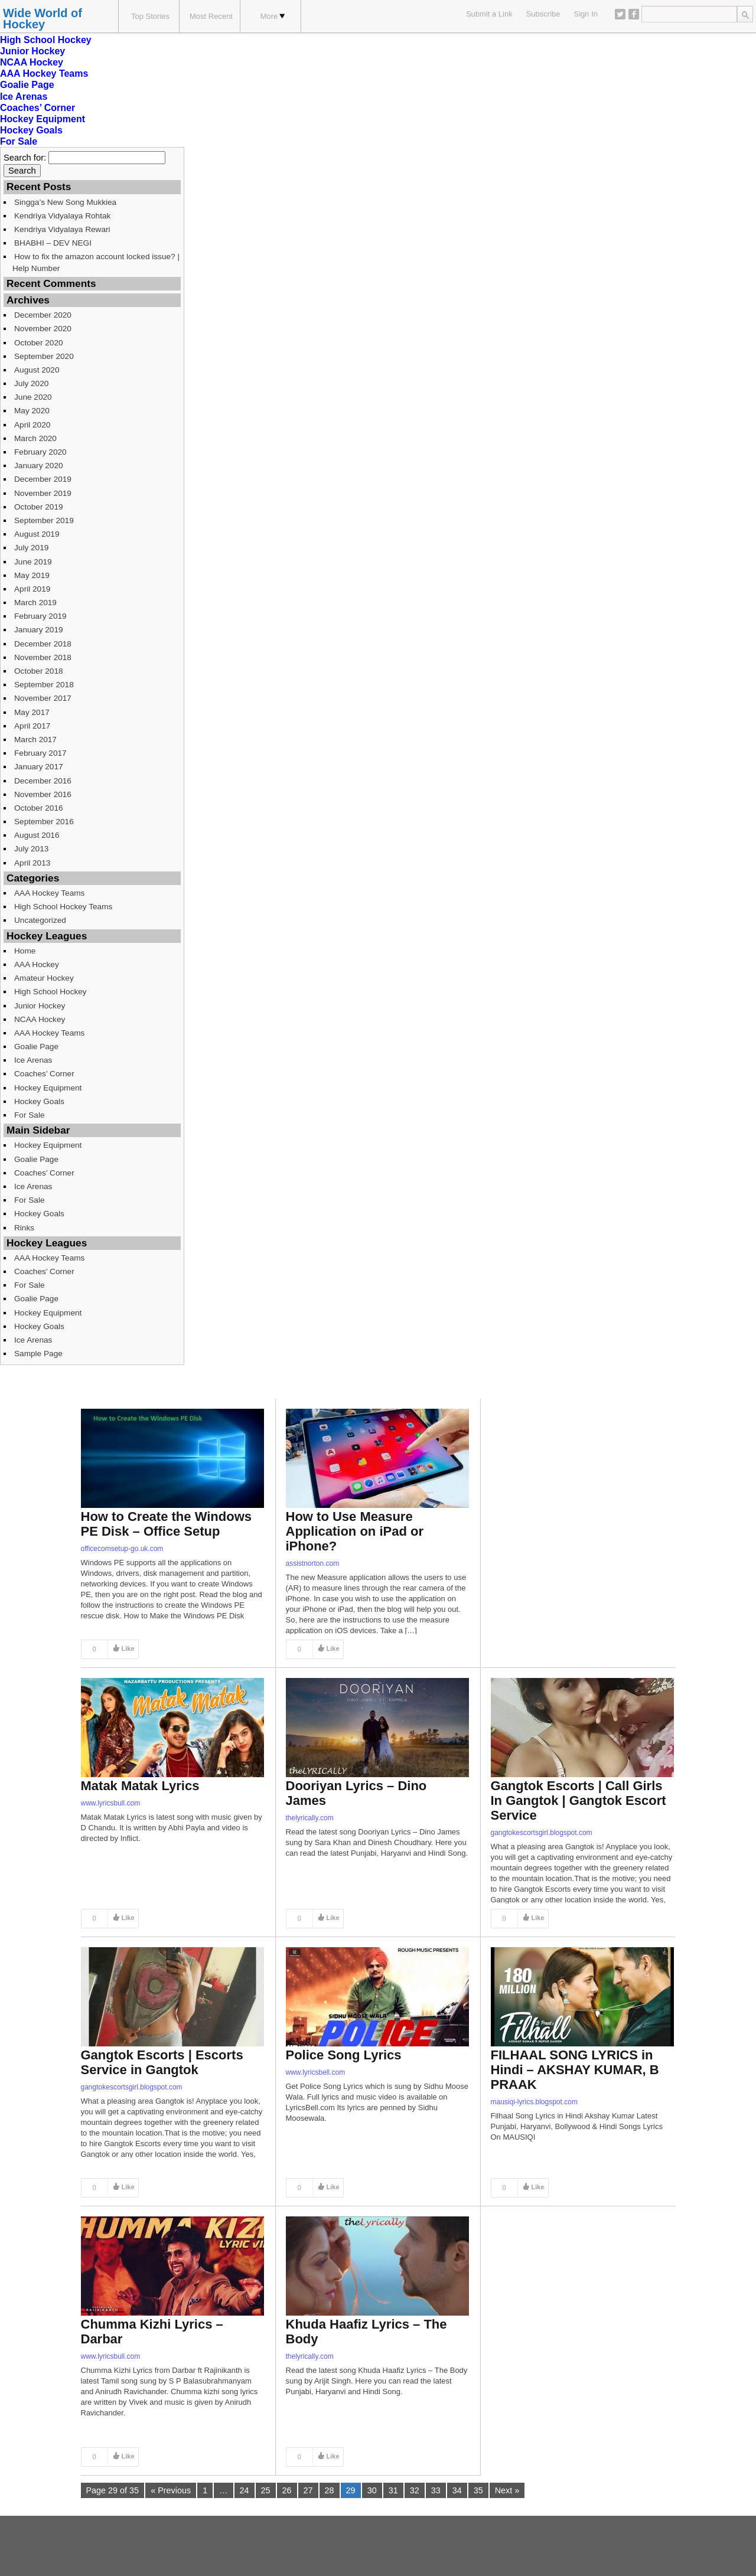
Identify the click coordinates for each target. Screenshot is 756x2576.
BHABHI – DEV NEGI (53, 243)
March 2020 (35, 438)
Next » (507, 2490)
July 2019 (31, 547)
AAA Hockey (36, 964)
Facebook (634, 14)
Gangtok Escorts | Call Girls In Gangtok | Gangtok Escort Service (578, 1800)
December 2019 (42, 479)
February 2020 (40, 452)
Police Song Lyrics (344, 2055)
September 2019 (44, 520)
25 (266, 2490)
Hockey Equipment (42, 119)
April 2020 (32, 424)
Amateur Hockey (44, 978)
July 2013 (31, 848)
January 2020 (38, 465)
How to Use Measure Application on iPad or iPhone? (354, 1531)
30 (372, 2490)
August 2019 (37, 534)
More (272, 16)
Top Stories (150, 16)
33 (436, 2490)
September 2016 (44, 821)
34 (457, 2490)
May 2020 (32, 410)
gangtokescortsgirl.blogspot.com (541, 1833)
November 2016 (42, 794)
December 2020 (42, 315)
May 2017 (32, 712)
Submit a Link (489, 13)
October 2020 (38, 342)
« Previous (171, 2490)
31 (393, 2490)
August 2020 (37, 369)
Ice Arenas (23, 97)
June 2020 (33, 397)
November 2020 (42, 328)
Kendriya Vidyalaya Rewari (62, 229)
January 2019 (38, 629)
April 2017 (32, 725)
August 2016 (37, 835)
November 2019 (42, 493)
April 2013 (32, 862)
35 (478, 2490)
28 (329, 2490)
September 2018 (44, 684)
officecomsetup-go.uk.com (122, 1549)
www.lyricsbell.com (316, 2072)
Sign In (586, 13)
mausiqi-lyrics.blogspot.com (534, 2102)
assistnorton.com (313, 1563)
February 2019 (40, 616)
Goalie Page (27, 85)
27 (308, 2490)
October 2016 (38, 808)
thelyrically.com (310, 1818)
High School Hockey (46, 40)
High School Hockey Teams (63, 906)
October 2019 (38, 506)
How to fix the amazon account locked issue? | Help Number (96, 262)
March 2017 (35, 739)
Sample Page (38, 1353)
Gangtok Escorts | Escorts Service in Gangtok (162, 2062)
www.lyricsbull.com (111, 1803)
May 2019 (32, 575)
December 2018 (42, 643)
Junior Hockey (32, 51)
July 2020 (31, 383)
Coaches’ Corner (37, 108)
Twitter (620, 14)
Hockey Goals (31, 130)
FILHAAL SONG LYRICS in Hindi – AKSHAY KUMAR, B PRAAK (575, 2070)
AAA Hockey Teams (44, 73)
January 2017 (38, 766)
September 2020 (44, 356)
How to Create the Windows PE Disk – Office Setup (166, 1524)
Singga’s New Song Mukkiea (65, 202)
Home (24, 950)
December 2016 (42, 780)
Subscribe (543, 13)
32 (414, 2490)
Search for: (25, 157)
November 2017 (42, 698)
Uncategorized (40, 920)
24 (244, 2490)
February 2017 (40, 753)
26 (287, 2490)
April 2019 (32, 589)
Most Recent (211, 16)
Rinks (24, 1227)
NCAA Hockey (31, 62)
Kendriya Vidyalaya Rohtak (62, 215)
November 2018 (42, 657)
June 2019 (33, 561)
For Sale (18, 141)
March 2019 (35, 602)
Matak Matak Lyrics (140, 1785)
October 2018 (38, 671)
